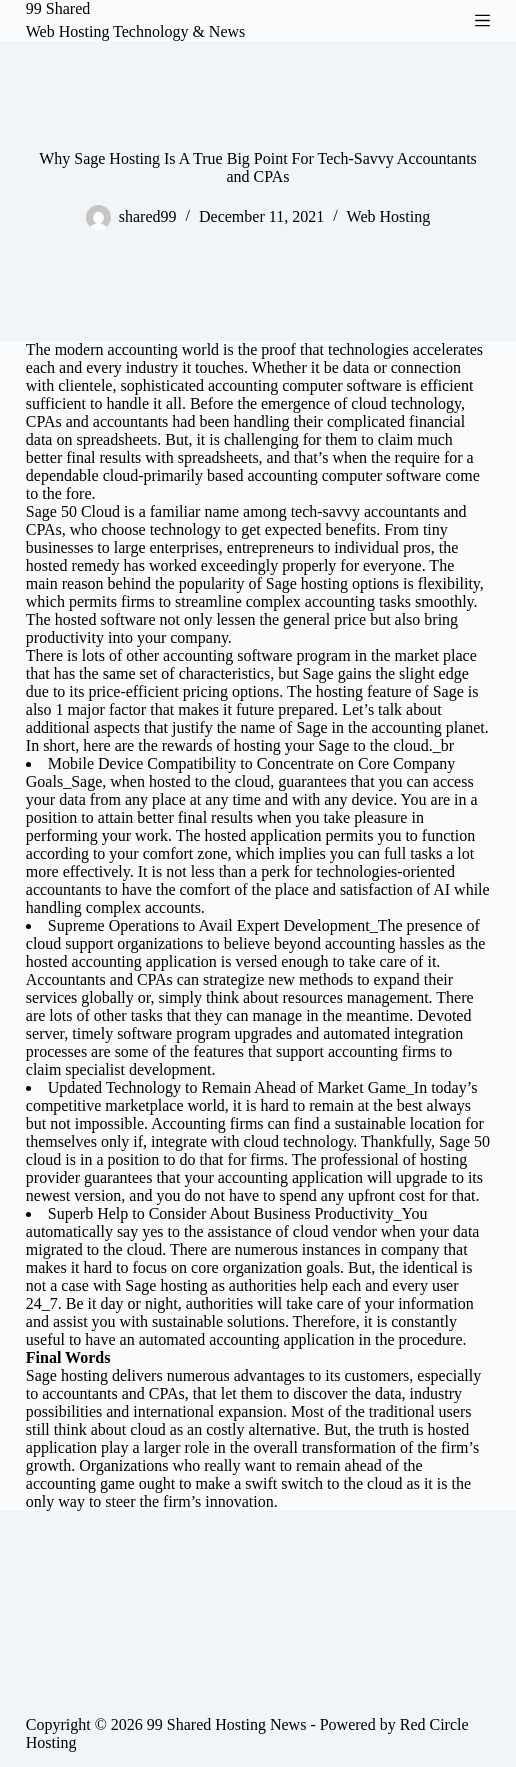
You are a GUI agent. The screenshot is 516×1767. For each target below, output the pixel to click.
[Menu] (482, 20)
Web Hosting (389, 216)
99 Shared (58, 8)
